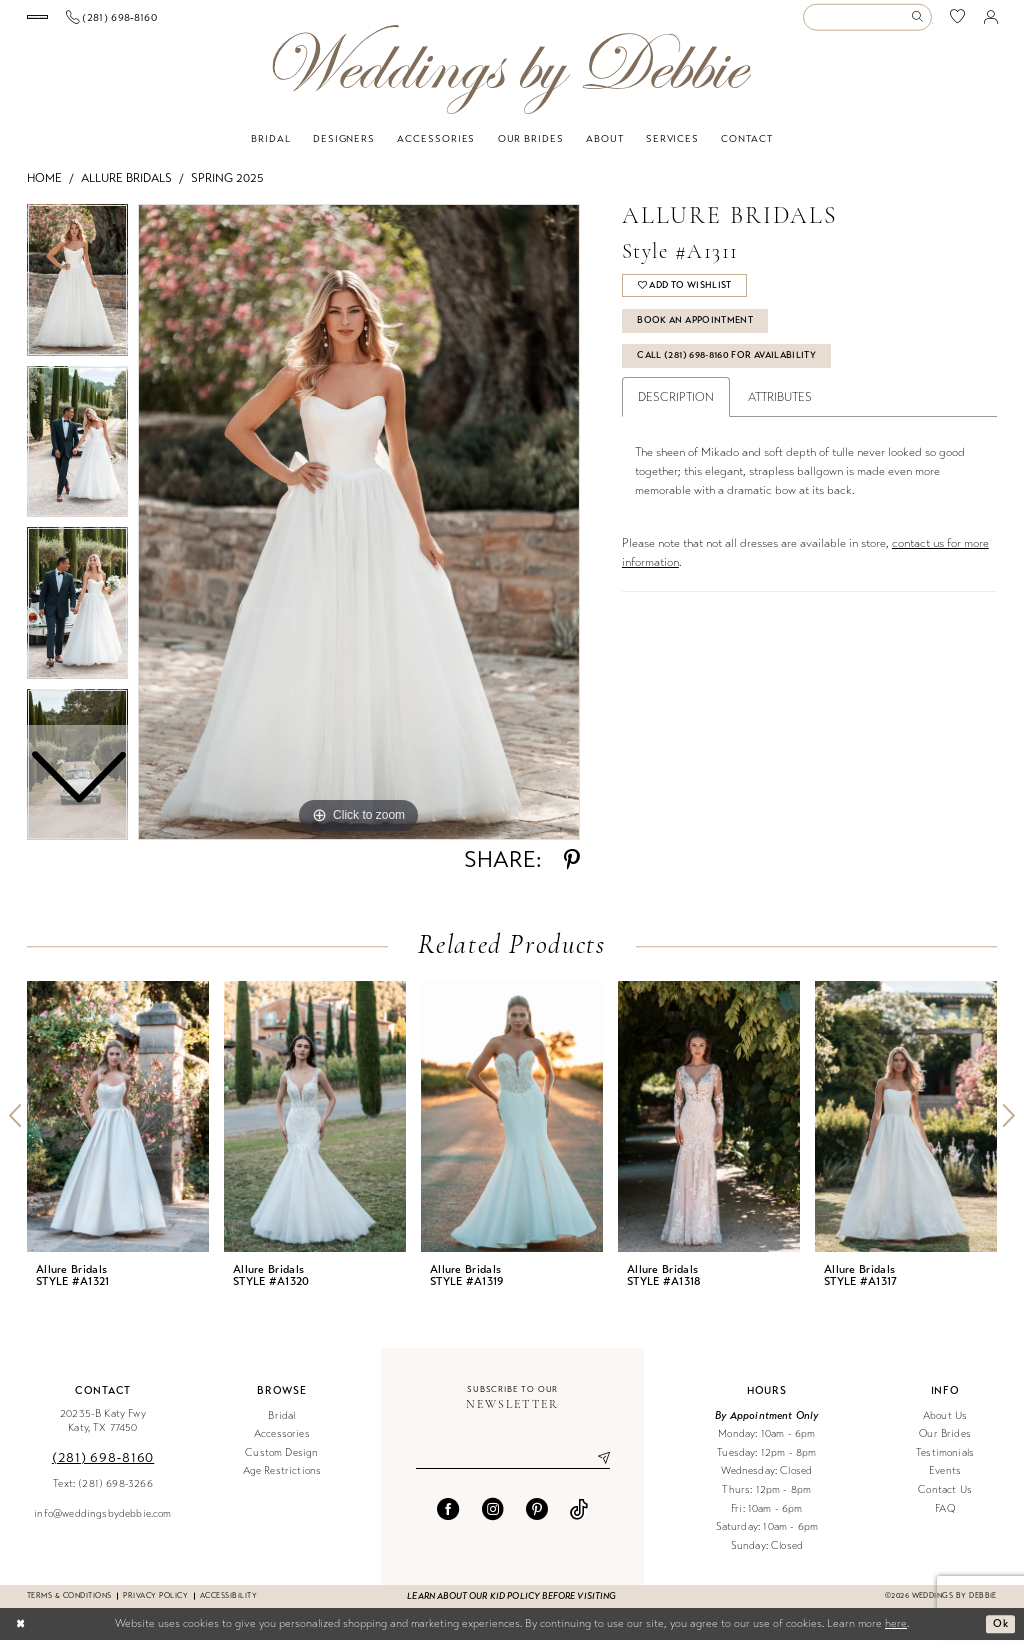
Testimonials (945, 1462)
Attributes (780, 413)
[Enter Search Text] (867, 22)
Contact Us (945, 1499)
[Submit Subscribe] (596, 1469)
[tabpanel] (359, 532)
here (896, 1633)
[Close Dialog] (21, 1634)
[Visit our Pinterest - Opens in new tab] (537, 1520)
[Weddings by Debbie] (511, 79)
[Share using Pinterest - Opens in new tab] (572, 870)
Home (44, 188)
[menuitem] (100, 22)
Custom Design (281, 1462)
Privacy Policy (155, 1605)
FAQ (945, 1518)
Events (945, 1481)
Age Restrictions (282, 1481)
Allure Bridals (126, 188)
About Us (945, 1425)
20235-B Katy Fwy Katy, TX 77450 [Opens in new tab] (103, 1431)
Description (676, 413)
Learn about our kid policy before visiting (511, 1606)
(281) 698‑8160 (103, 1467)
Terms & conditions (69, 1605)
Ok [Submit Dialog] (1000, 1633)
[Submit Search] (920, 22)
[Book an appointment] (100, 22)
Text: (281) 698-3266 (102, 1493)
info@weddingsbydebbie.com (102, 1523)
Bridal (281, 1425)
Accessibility (228, 1605)
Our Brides (945, 1443)
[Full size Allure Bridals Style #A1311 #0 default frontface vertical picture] (359, 532)
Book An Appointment (699, 333)
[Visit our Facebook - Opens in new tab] (448, 1520)
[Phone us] (237, 22)
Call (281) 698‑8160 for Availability (735, 370)
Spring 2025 (227, 188)
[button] (991, 22)
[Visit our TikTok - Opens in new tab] (579, 1520)
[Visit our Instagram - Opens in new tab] (493, 1520)
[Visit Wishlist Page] (958, 22)
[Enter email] (513, 1469)
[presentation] (118, 1126)
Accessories (282, 1443)
